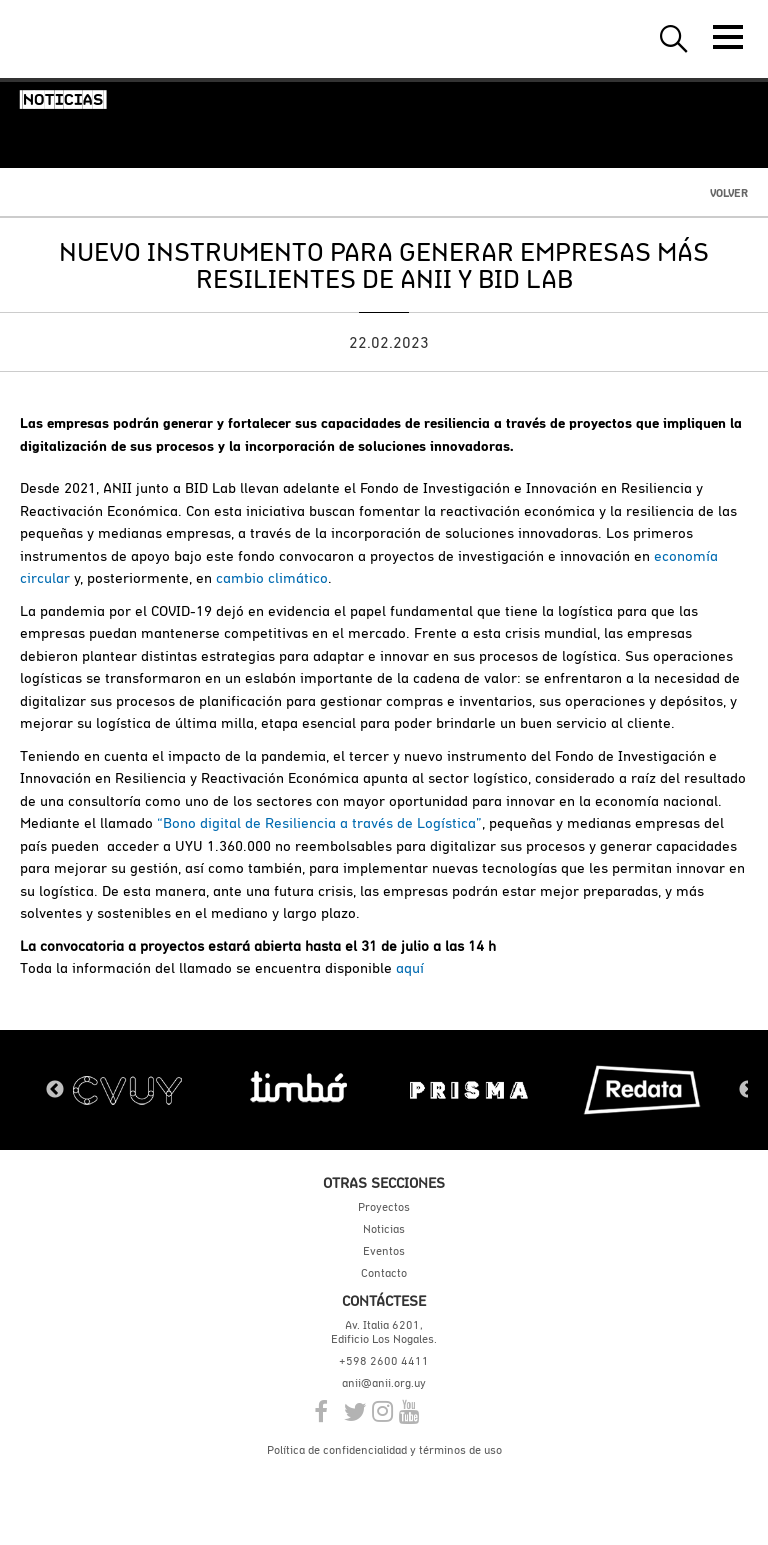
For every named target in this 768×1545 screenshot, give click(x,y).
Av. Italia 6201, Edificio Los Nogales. (384, 1332)
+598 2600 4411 (384, 1361)
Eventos (384, 1251)
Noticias (384, 1229)
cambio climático (272, 577)
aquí (410, 967)
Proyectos (384, 1207)
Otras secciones (384, 1182)
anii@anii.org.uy (384, 1383)
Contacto (384, 1273)
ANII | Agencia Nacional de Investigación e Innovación (110, 39)
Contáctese (384, 1300)
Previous (55, 1090)
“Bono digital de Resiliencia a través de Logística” (319, 822)
